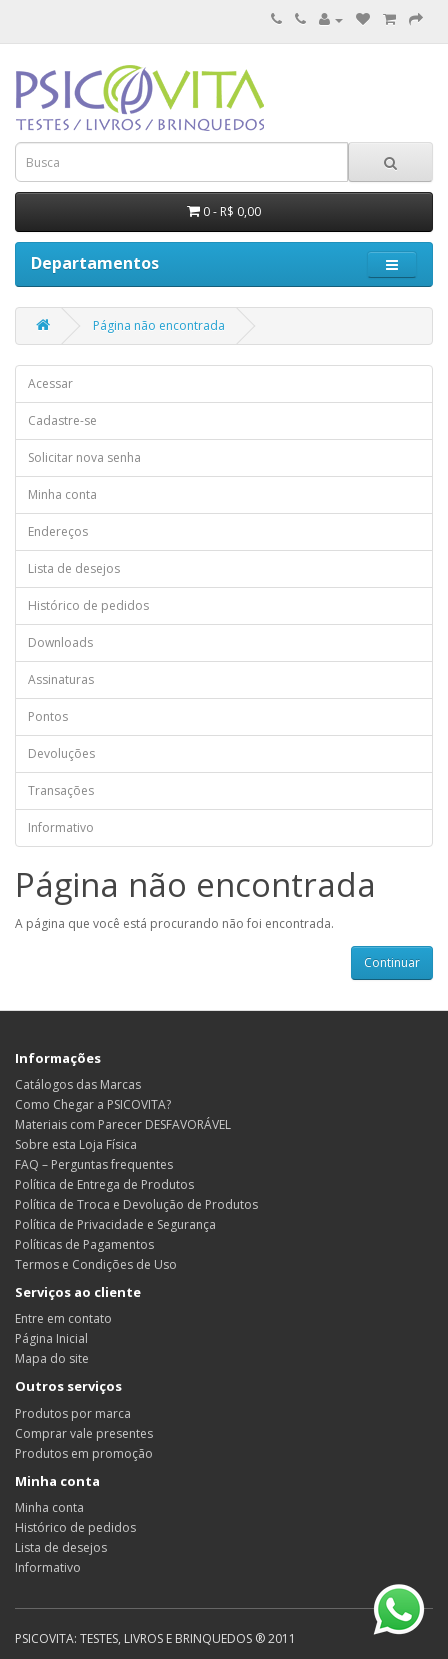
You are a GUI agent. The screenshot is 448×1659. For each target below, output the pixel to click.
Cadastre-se (62, 420)
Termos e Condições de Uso (96, 1264)
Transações (61, 790)
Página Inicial (51, 1338)
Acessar (50, 383)
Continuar (392, 962)
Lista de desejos (74, 568)
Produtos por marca (73, 1413)
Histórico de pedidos (88, 605)
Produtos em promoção (84, 1453)
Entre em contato (63, 1318)
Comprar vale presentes (84, 1433)
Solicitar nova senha (84, 457)
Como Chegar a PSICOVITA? (93, 1104)
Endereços (58, 531)
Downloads (60, 642)
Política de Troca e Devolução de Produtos (136, 1204)
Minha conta (62, 494)
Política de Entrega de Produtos (104, 1184)
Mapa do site (52, 1358)
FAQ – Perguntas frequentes (94, 1164)
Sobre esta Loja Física (76, 1144)
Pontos (48, 716)
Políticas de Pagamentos (84, 1244)
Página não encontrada (159, 325)
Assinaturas (61, 679)
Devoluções (61, 753)
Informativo (61, 827)
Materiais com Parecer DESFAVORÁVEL (123, 1124)
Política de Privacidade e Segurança (115, 1224)
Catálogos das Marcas (78, 1084)
